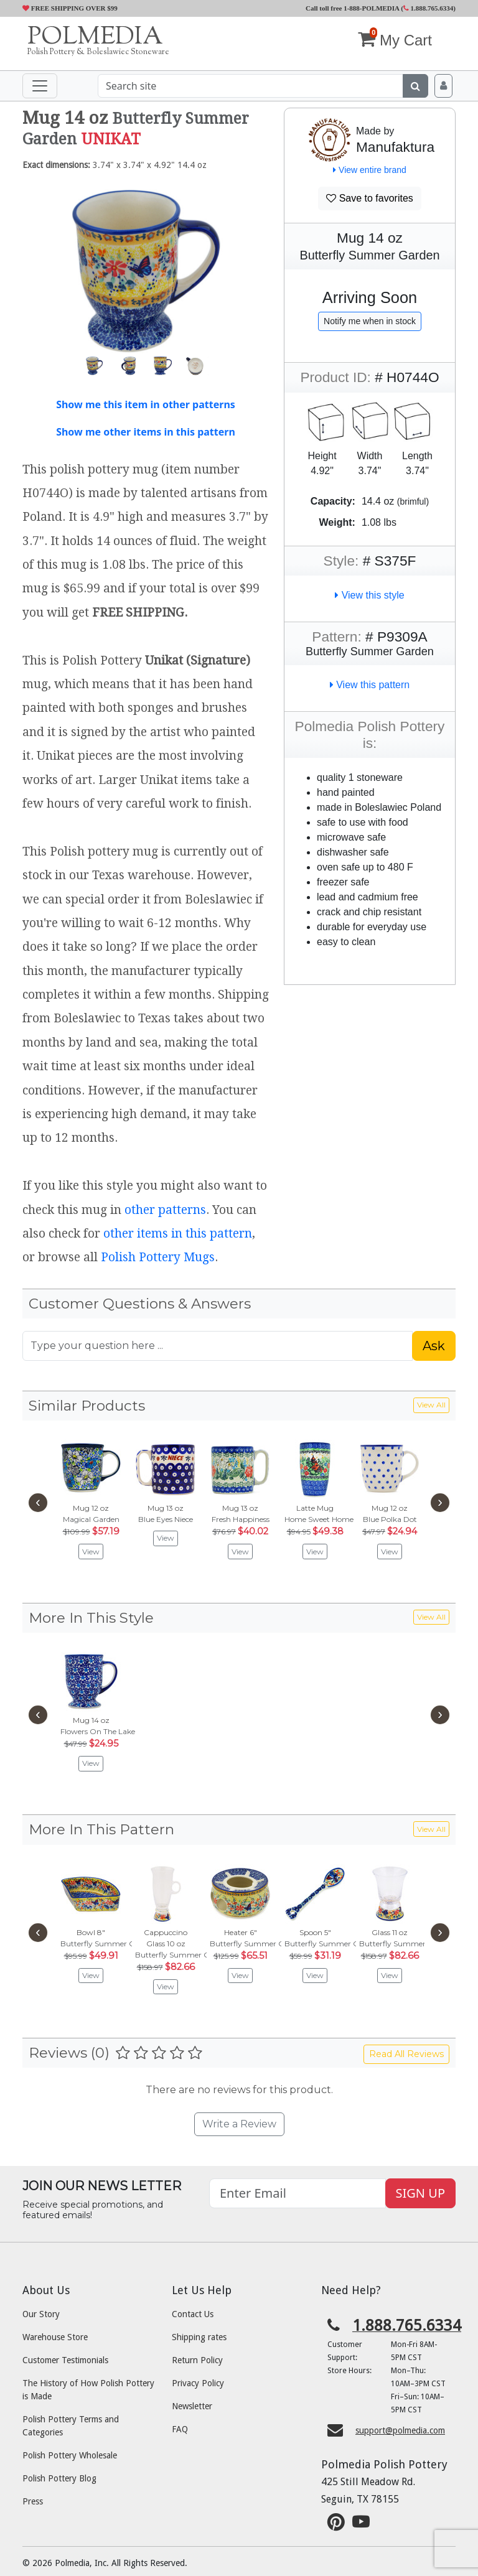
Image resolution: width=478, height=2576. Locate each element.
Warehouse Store (55, 2337)
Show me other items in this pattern (145, 432)
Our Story (41, 2314)
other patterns (165, 1210)
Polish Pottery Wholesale (69, 2455)
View (91, 1551)
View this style (370, 595)
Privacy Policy (198, 2383)
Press (32, 2501)
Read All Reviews (406, 2054)
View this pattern (370, 684)
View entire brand (369, 170)
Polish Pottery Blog (59, 2478)
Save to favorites (369, 198)
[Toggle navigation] (39, 85)
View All (431, 1404)
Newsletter (192, 2406)
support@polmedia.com (400, 2430)
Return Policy (197, 2360)
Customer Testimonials (65, 2360)
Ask (434, 1345)
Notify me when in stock (370, 321)
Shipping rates (199, 2337)
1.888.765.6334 (428, 8)
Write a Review (239, 2124)
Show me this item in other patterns (145, 404)
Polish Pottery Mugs (158, 1257)
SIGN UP (420, 2193)
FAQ (180, 2429)
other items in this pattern (177, 1233)
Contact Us (192, 2314)
